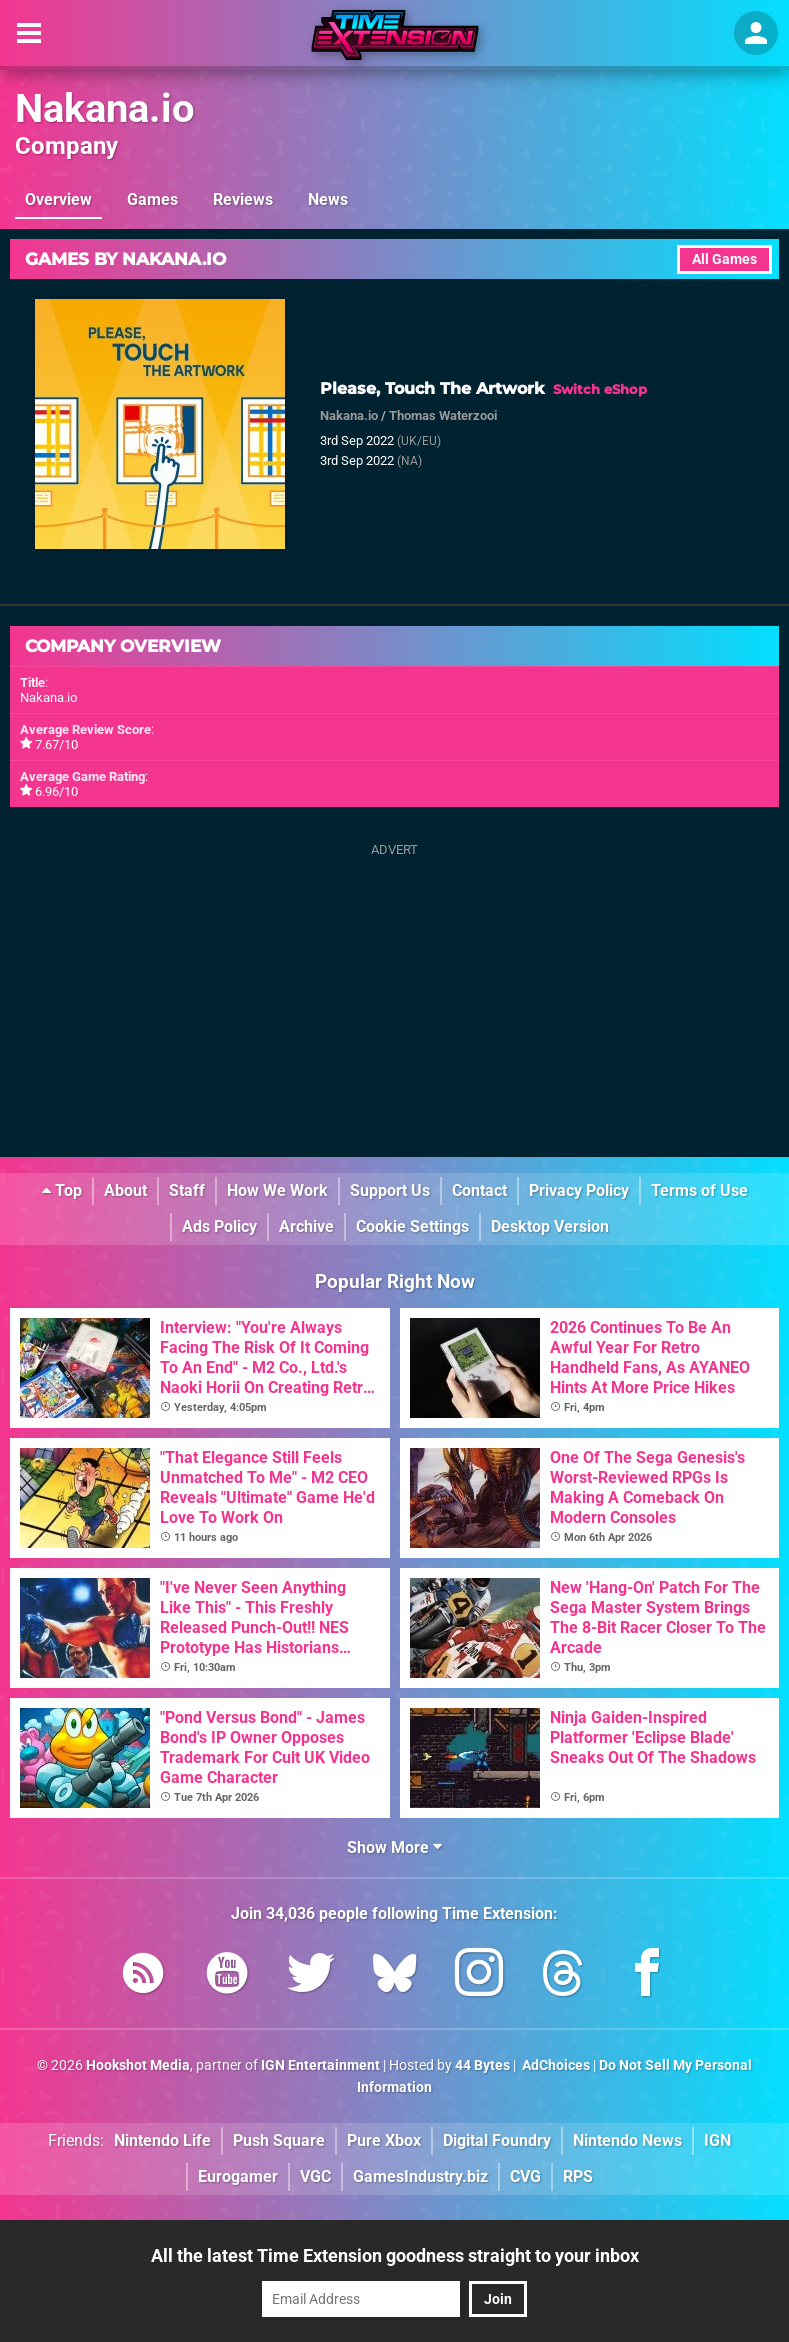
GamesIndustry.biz (420, 2176)
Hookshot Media (138, 2065)
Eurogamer (238, 2176)
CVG (525, 2176)
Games (152, 199)
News (328, 199)
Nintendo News (627, 2140)
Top (62, 1190)
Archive (306, 1226)
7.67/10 (56, 744)
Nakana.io (105, 108)
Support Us (390, 1190)
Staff (187, 1190)
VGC (315, 2176)
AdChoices (554, 2065)
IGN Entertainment (320, 2065)
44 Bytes (482, 2065)
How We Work (277, 1190)
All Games (724, 259)
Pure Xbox (384, 2140)
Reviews (243, 199)
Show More (394, 1847)
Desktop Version (550, 1226)
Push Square (279, 2140)
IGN (717, 2140)
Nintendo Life (162, 2140)
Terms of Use (699, 1190)
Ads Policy (219, 1226)
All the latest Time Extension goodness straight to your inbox (395, 2255)
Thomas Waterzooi (443, 415)
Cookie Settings (412, 1226)
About (125, 1190)
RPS (578, 2176)
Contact (479, 1190)
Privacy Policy (579, 1190)
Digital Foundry (497, 2140)
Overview (58, 199)
